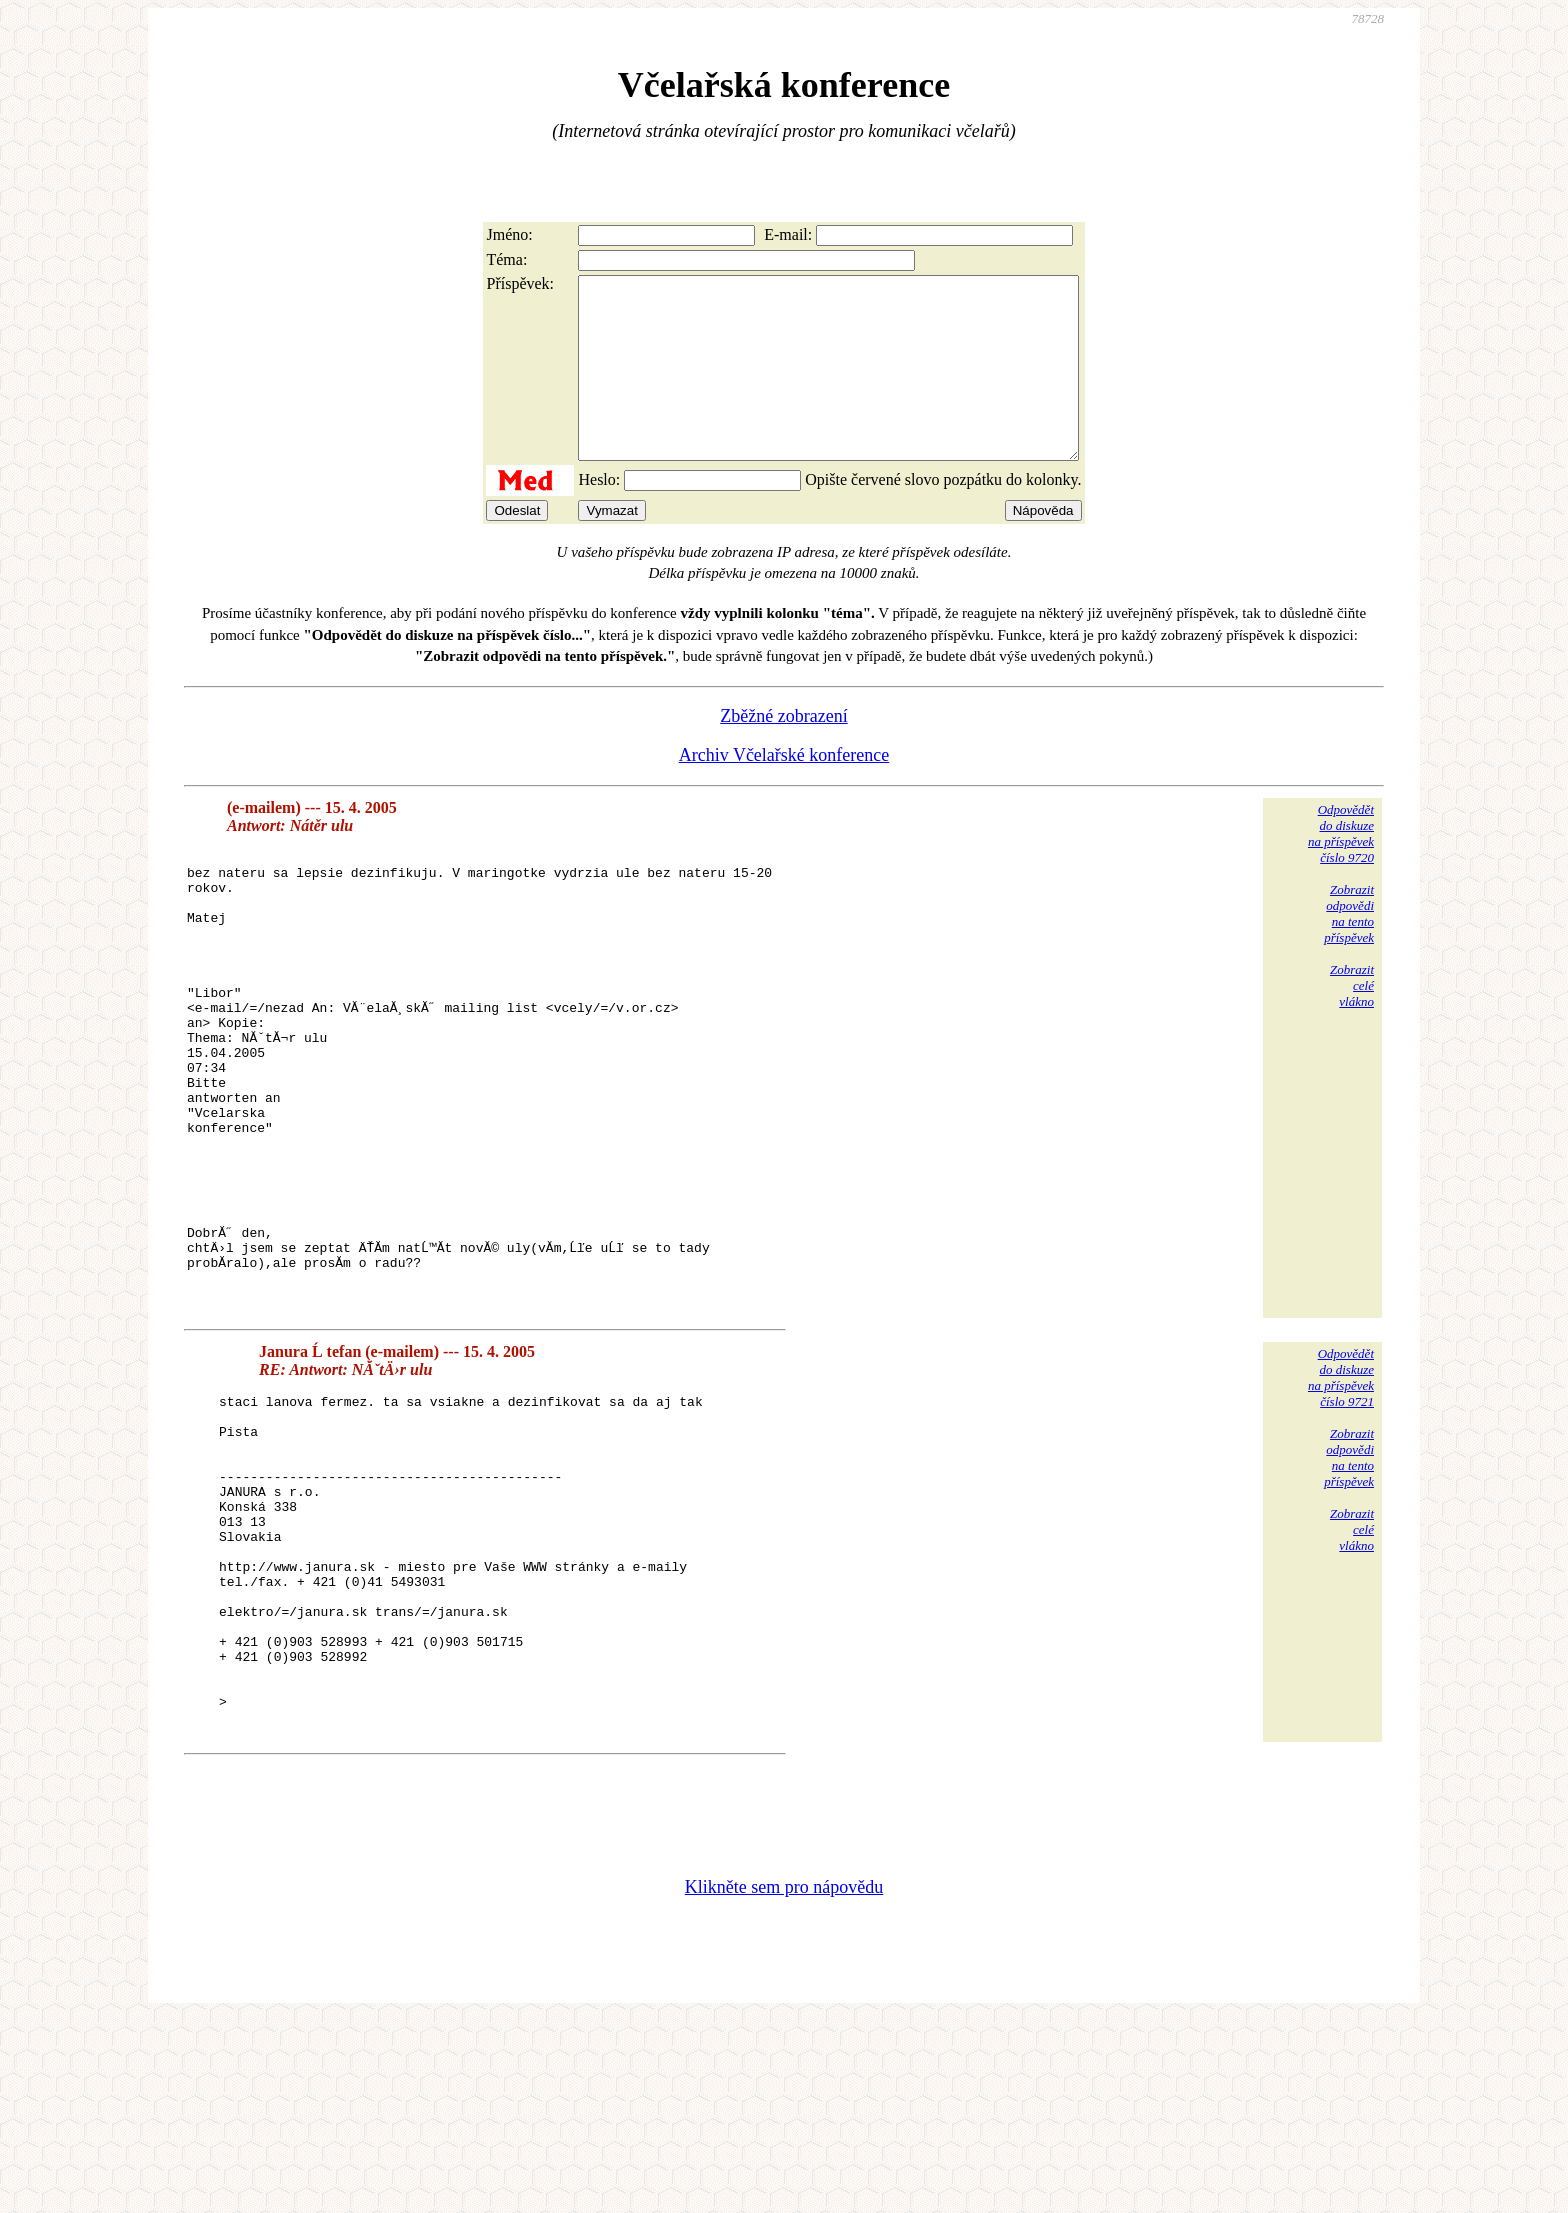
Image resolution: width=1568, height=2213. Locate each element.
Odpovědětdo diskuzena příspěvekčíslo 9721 (1341, 1503)
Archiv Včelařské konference (784, 791)
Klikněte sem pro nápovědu (784, 2079)
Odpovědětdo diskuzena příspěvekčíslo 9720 (1341, 869)
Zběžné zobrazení (783, 752)
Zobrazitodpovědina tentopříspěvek (1349, 949)
